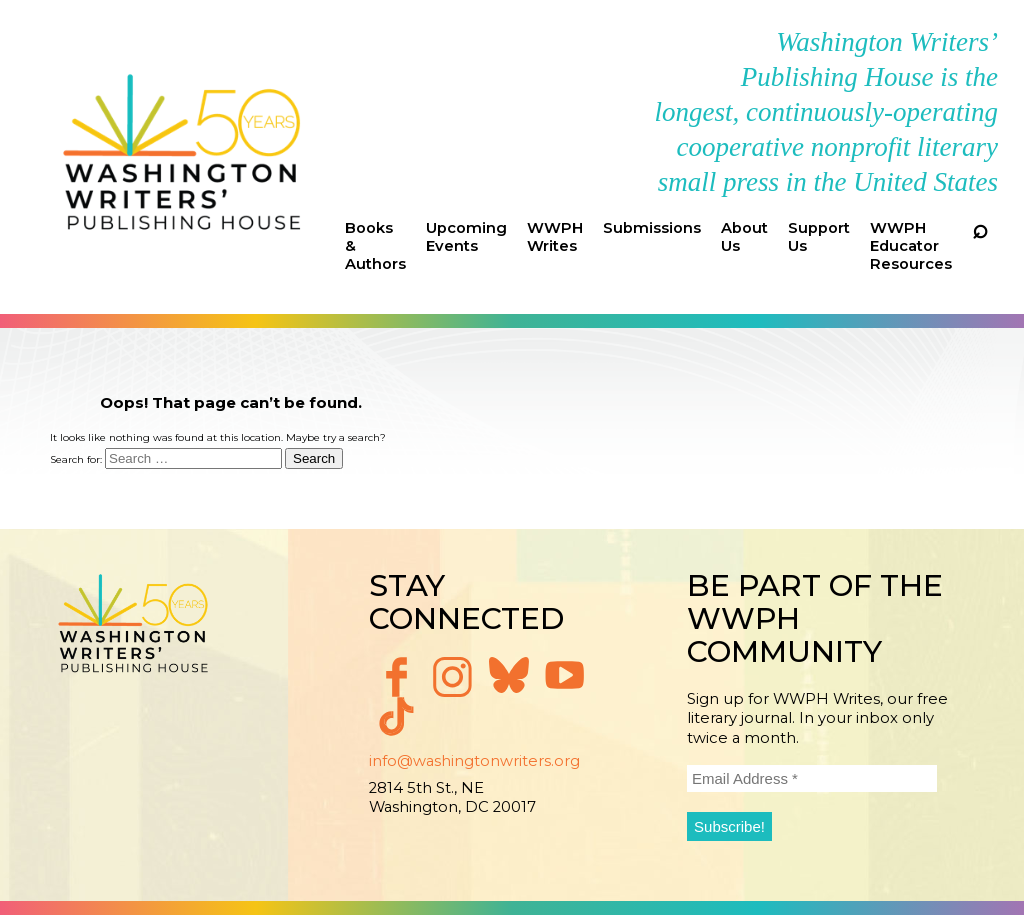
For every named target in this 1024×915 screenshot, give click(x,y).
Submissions (652, 228)
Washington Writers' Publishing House (182, 157)
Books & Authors (375, 246)
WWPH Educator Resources (911, 246)
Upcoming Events (466, 237)
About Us (744, 237)
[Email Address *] (812, 778)
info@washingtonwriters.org (474, 761)
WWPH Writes (555, 237)
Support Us (819, 237)
